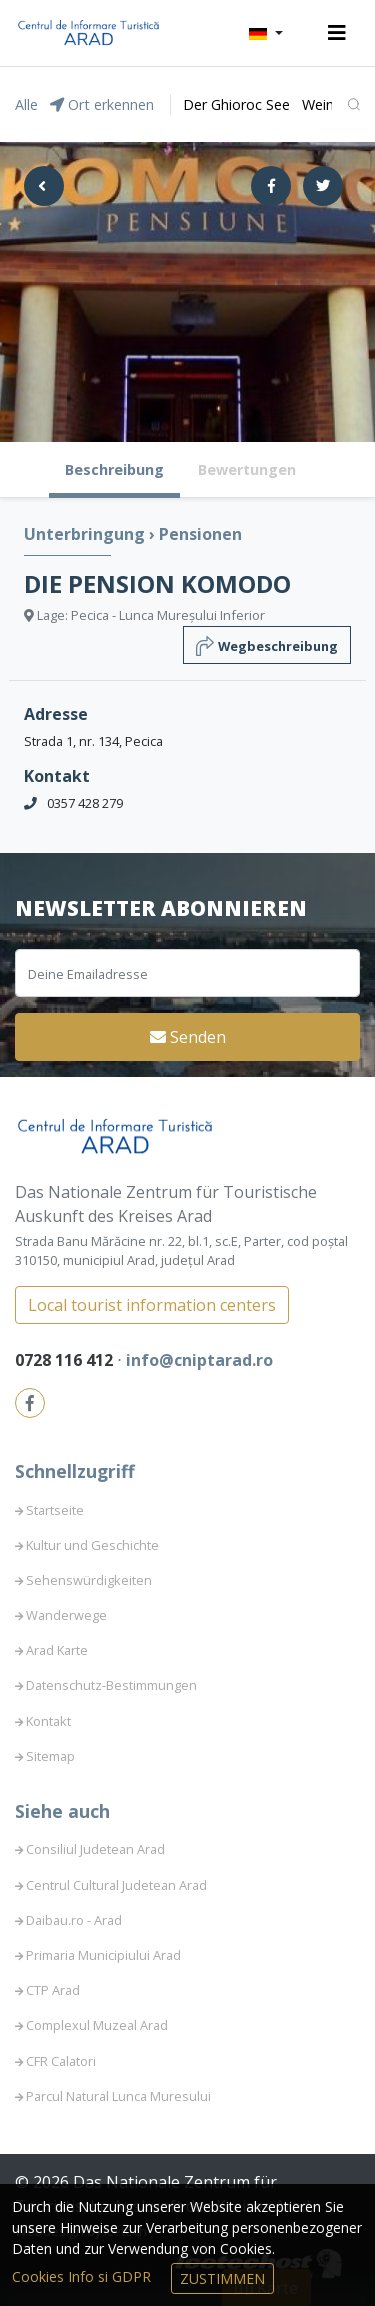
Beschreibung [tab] (114, 469)
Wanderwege (66, 1615)
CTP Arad (53, 1990)
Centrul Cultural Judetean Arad (116, 1885)
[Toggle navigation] (337, 33)
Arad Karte (57, 1650)
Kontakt (48, 1721)
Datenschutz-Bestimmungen (111, 1685)
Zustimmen (222, 2278)
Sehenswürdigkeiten (89, 1580)
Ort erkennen (102, 104)
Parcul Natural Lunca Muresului (118, 2096)
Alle (26, 104)
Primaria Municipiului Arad (103, 1955)
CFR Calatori (61, 2061)
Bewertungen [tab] (247, 469)
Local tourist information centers (152, 1305)
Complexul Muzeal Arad (97, 2025)
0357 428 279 (85, 803)
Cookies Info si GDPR (83, 2276)
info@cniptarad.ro (199, 1360)
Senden (188, 1037)
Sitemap (50, 1756)
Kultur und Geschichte (92, 1545)
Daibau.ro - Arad (74, 1920)
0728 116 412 (66, 1360)
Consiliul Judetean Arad (95, 1849)
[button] (266, 33)
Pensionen (200, 534)
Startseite (55, 1510)
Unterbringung (86, 534)
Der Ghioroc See (236, 104)
